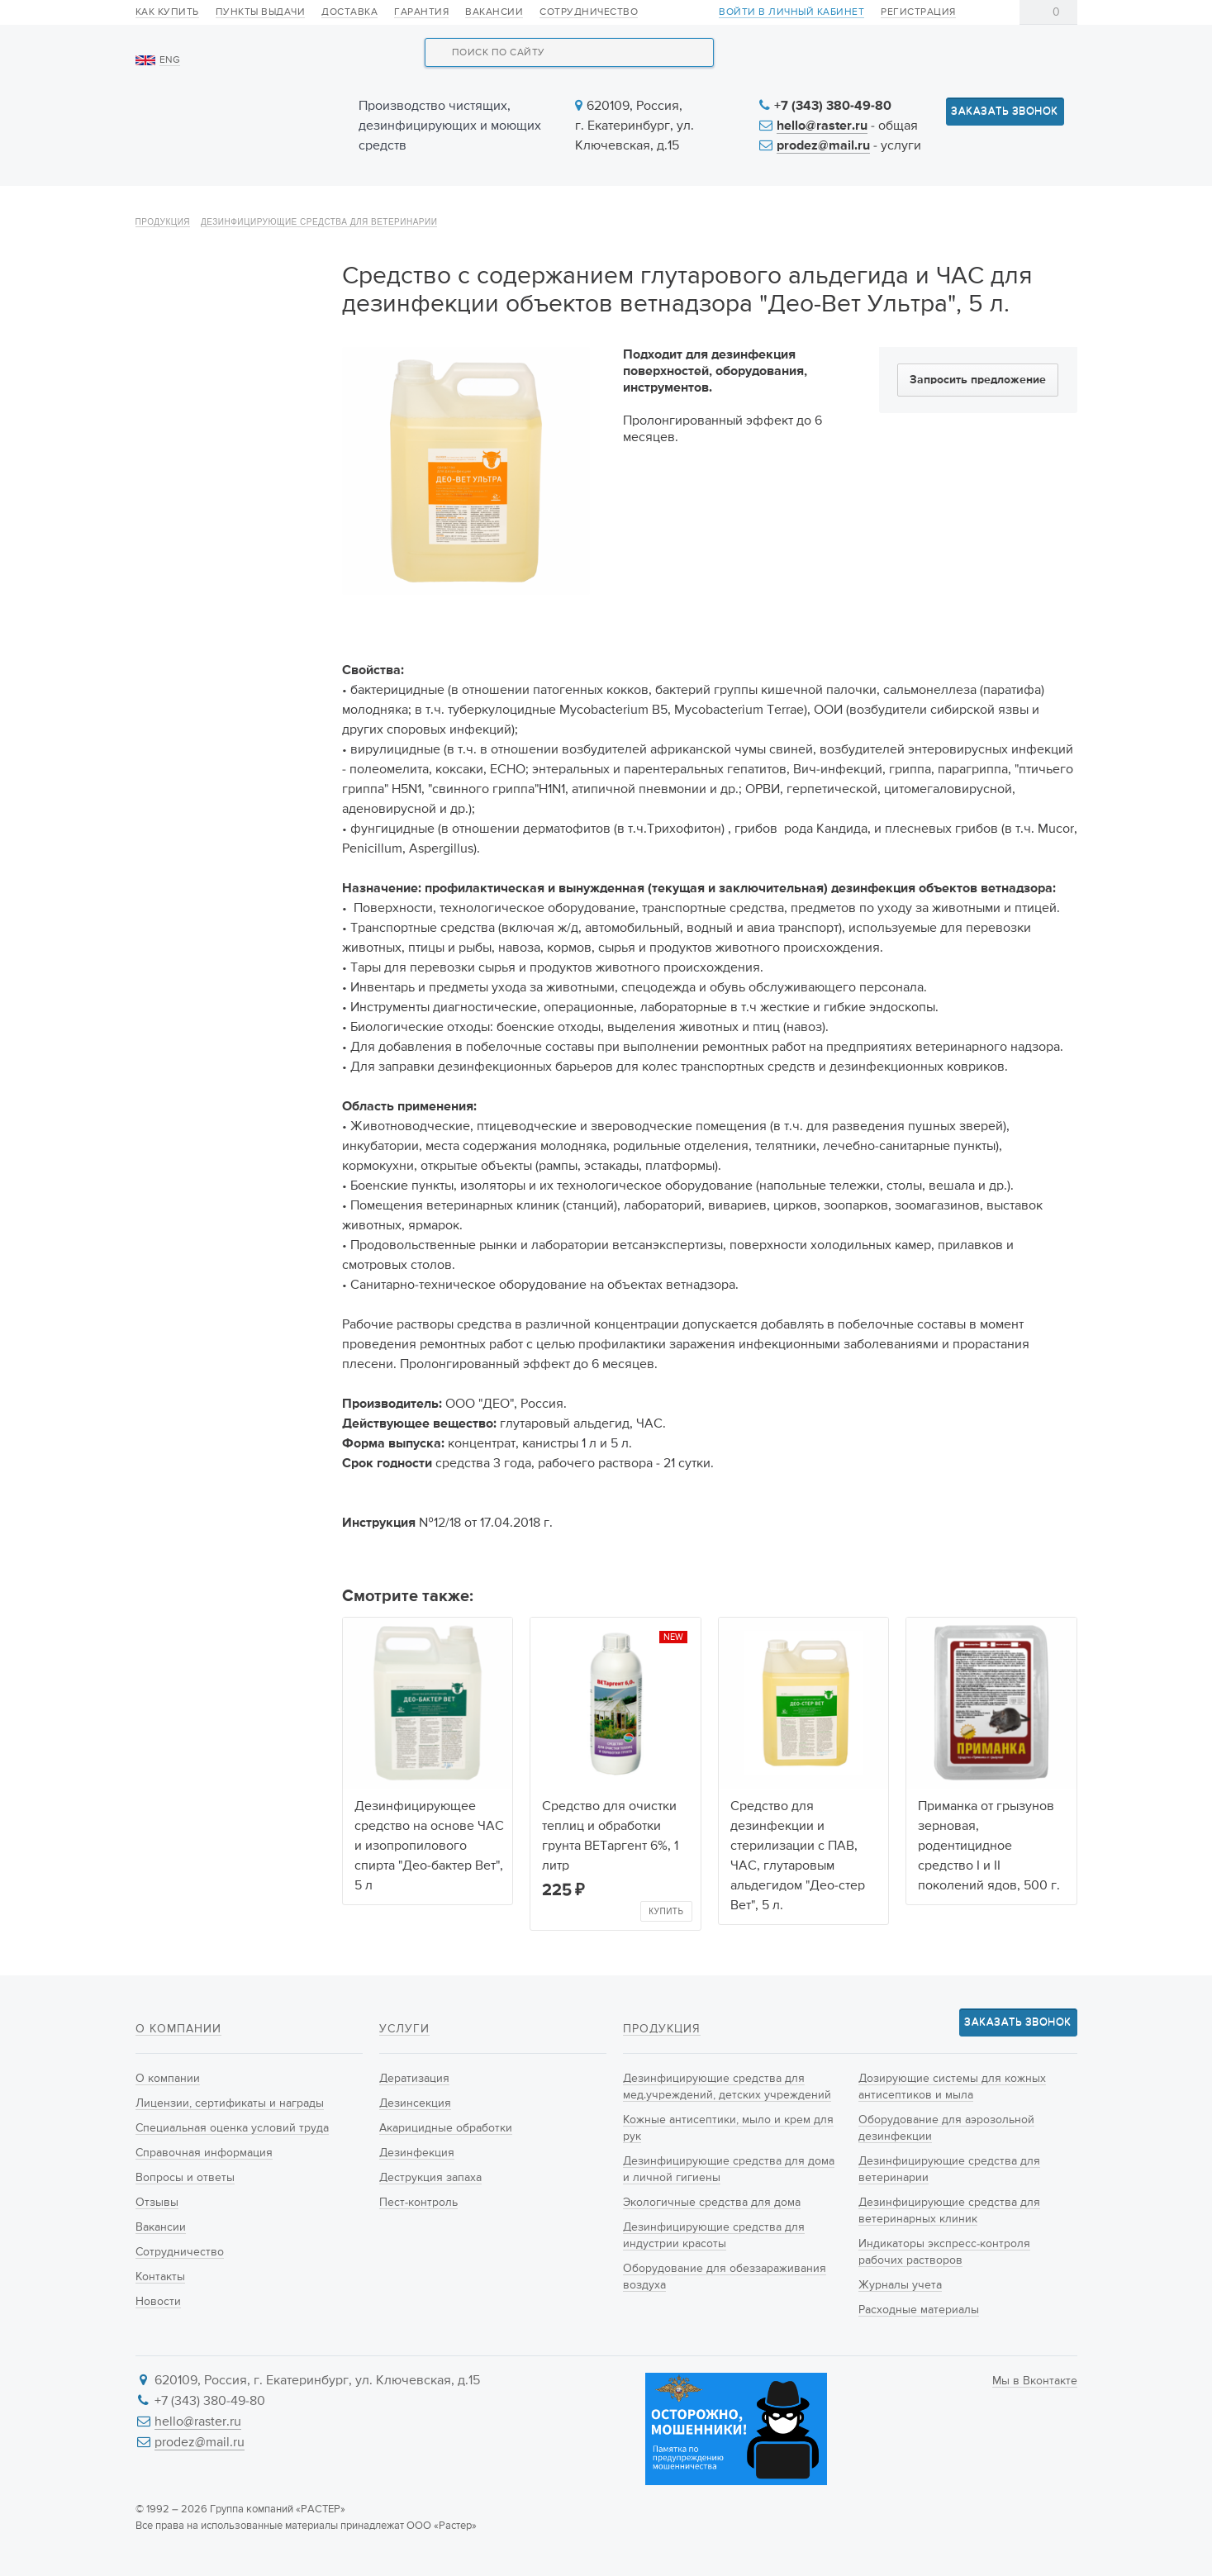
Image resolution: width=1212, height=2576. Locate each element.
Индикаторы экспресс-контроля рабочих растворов (214, 948)
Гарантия (421, 12)
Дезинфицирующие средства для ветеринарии (319, 266)
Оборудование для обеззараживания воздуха (226, 655)
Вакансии (494, 12)
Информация (876, 208)
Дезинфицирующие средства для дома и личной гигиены (208, 479)
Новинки (486, 208)
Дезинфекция (416, 2153)
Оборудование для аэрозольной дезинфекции (228, 772)
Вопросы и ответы (185, 2178)
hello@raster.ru (822, 126)
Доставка (349, 12)
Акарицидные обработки (445, 2128)
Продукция (347, 208)
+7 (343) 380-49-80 (832, 106)
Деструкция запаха (430, 2178)
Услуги (608, 208)
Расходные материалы (213, 1026)
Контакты (1025, 208)
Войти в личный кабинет (791, 12)
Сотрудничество (588, 12)
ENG (169, 60)
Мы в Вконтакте (1034, 2381)
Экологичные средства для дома (229, 537)
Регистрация (918, 12)
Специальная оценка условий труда (232, 2128)
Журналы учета (193, 997)
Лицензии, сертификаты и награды (229, 2103)
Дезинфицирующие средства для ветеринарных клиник (231, 879)
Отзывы (156, 2202)
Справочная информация (204, 2153)
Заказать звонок (1004, 111)
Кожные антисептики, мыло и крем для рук (228, 420)
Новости (731, 208)
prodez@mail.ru (823, 146)
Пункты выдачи (261, 12)
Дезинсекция (415, 2103)
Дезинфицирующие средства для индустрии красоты (219, 596)
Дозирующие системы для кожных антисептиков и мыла (226, 713)
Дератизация (414, 2078)
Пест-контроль (418, 2202)
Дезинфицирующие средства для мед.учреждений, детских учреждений (224, 352)
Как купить (167, 12)
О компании (196, 208)
